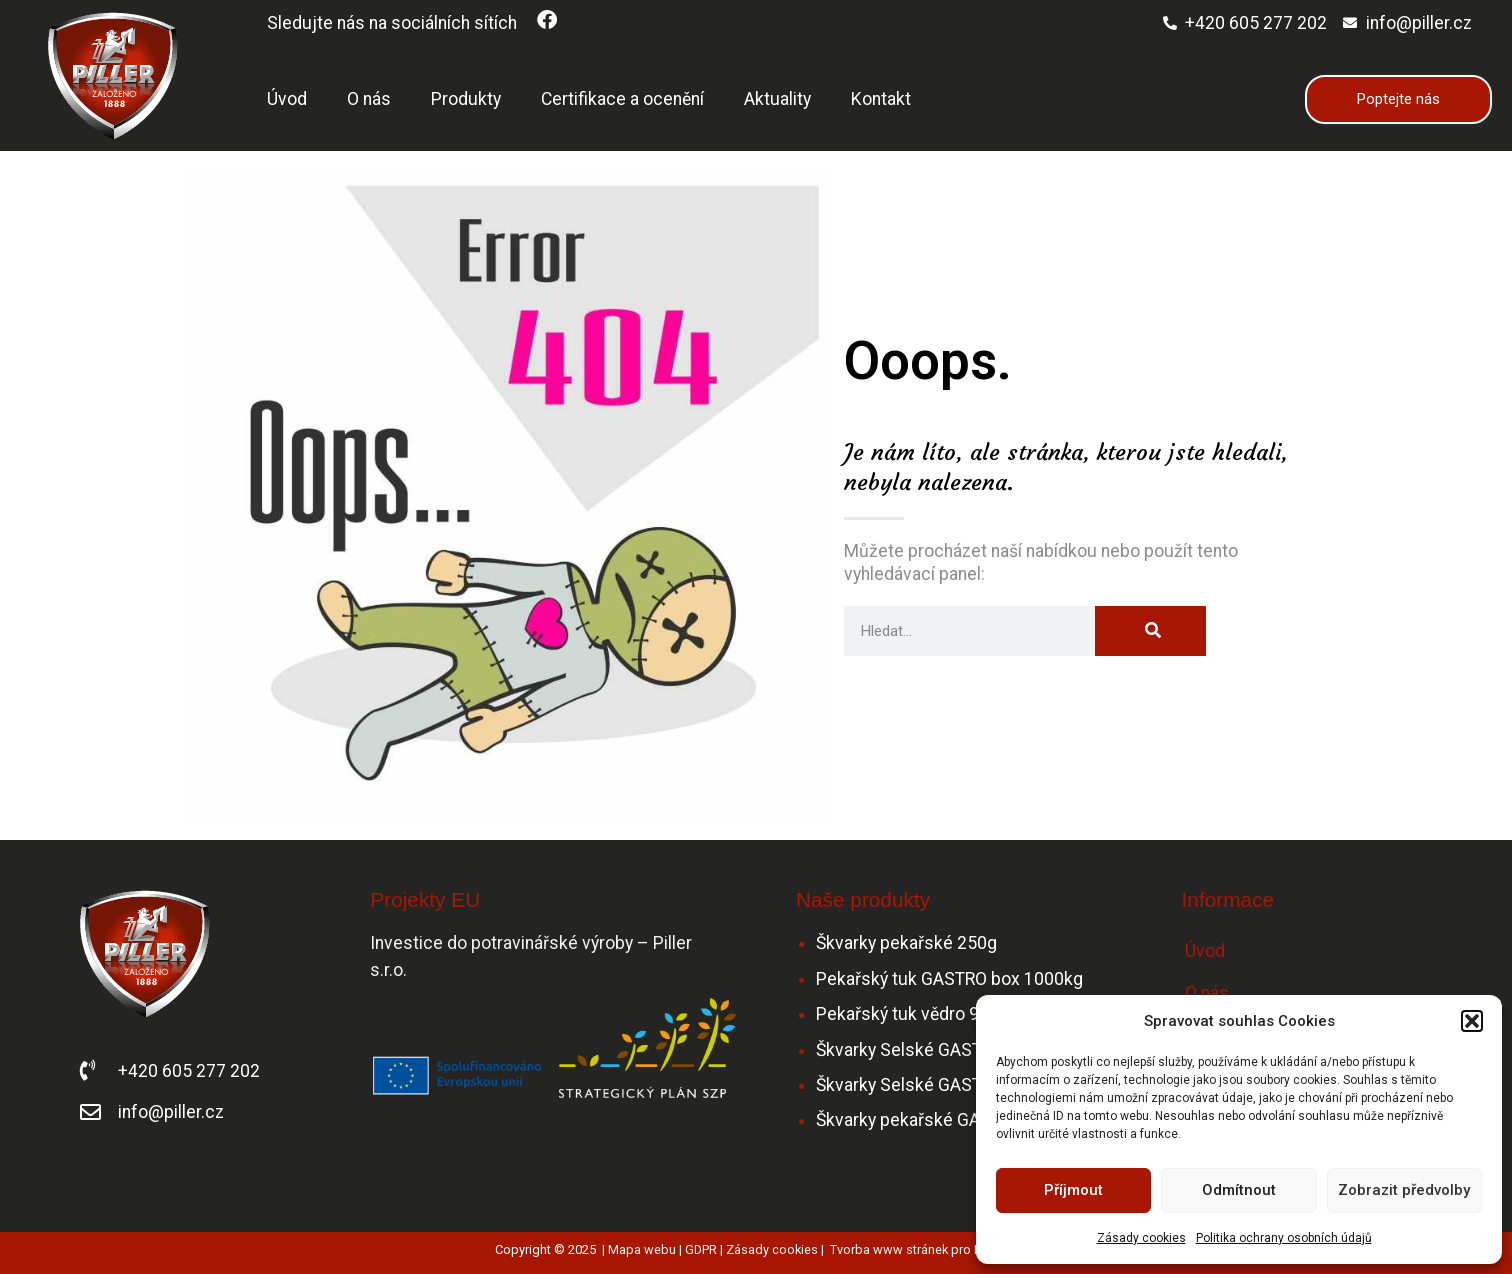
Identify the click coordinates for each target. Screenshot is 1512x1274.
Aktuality (777, 99)
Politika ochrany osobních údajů (1284, 1238)
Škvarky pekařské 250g (906, 943)
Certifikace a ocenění (622, 99)
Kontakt (881, 99)
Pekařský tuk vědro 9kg (907, 1014)
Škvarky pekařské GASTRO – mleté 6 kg (970, 1120)
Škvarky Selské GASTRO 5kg (926, 1050)
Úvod (287, 99)
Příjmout (1073, 1190)
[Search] (1150, 631)
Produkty (466, 99)
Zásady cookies (1141, 1238)
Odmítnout (1239, 1190)
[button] (1472, 1021)
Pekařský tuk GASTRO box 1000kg (949, 979)
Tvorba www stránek (889, 1249)
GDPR (701, 1249)
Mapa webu (642, 1249)
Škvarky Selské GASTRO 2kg (926, 1085)
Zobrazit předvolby (1404, 1190)
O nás (369, 99)
